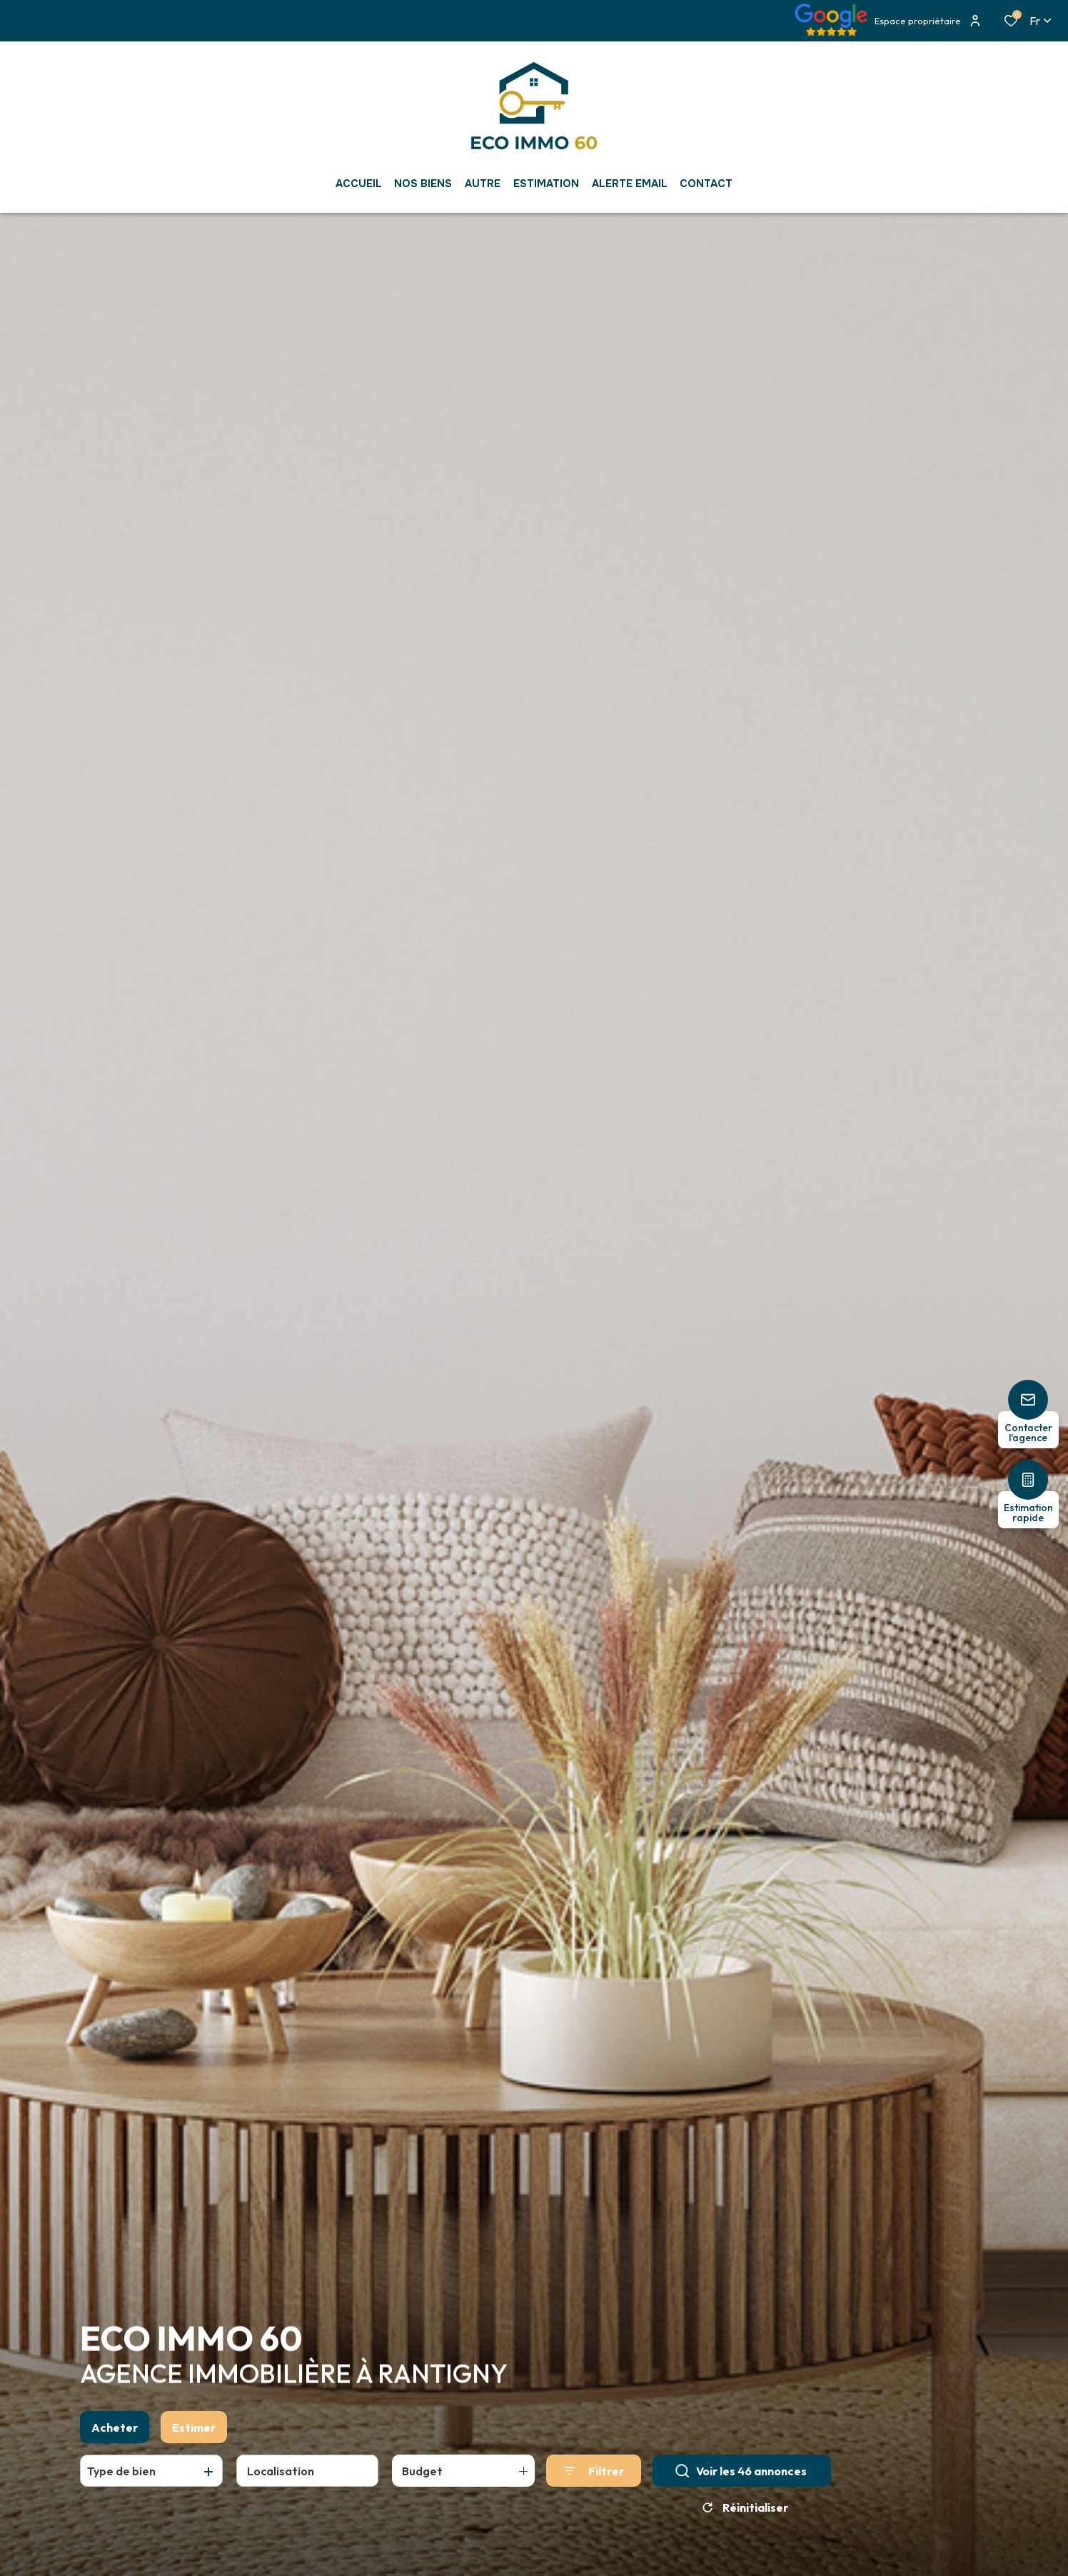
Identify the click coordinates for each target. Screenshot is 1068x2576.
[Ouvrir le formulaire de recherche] (593, 2473)
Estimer (194, 2429)
